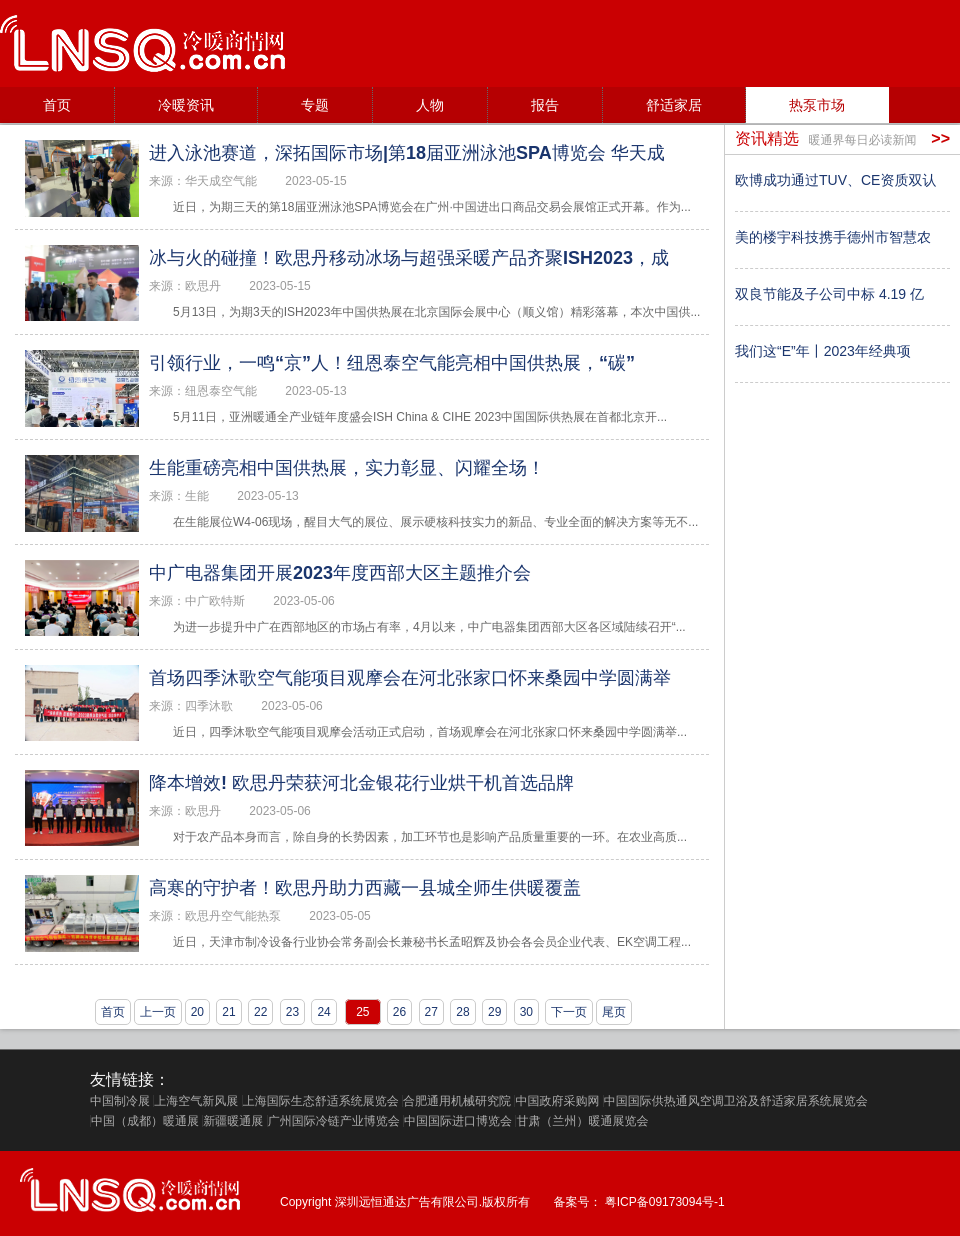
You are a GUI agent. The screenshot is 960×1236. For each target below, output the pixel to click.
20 (197, 1012)
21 (228, 1012)
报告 (545, 105)
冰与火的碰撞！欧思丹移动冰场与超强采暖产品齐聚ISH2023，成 (409, 258)
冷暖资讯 (186, 105)
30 (526, 1012)
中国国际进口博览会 (458, 1121)
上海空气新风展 (196, 1101)
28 (462, 1012)
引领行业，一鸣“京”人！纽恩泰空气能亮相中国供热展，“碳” (392, 363)
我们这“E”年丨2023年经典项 (823, 351)
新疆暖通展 (233, 1121)
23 (292, 1012)
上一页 (158, 1012)
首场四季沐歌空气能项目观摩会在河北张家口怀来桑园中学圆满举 (410, 678)
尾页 (614, 1012)
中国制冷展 (120, 1101)
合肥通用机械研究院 (457, 1101)
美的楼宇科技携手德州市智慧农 (833, 237)
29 (494, 1012)
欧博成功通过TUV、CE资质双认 (835, 180)
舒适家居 (674, 105)
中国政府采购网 (557, 1101)
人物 (430, 105)
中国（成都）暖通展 (145, 1121)
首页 (57, 105)
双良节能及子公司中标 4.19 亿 (829, 294)
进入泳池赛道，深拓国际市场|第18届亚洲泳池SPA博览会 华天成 (407, 153)
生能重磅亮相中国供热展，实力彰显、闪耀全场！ (347, 468)
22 (260, 1012)
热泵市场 (817, 105)
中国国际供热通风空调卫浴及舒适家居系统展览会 (736, 1101)
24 (323, 1012)
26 (399, 1012)
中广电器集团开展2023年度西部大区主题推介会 (340, 573)
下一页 (569, 1012)
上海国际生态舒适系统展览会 (321, 1101)
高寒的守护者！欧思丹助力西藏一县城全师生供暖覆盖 (365, 888)
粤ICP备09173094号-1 (665, 1202)
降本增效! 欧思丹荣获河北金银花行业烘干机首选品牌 (361, 783)
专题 (315, 105)
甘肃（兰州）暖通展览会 (582, 1121)
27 (431, 1012)
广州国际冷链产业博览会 (334, 1121)
